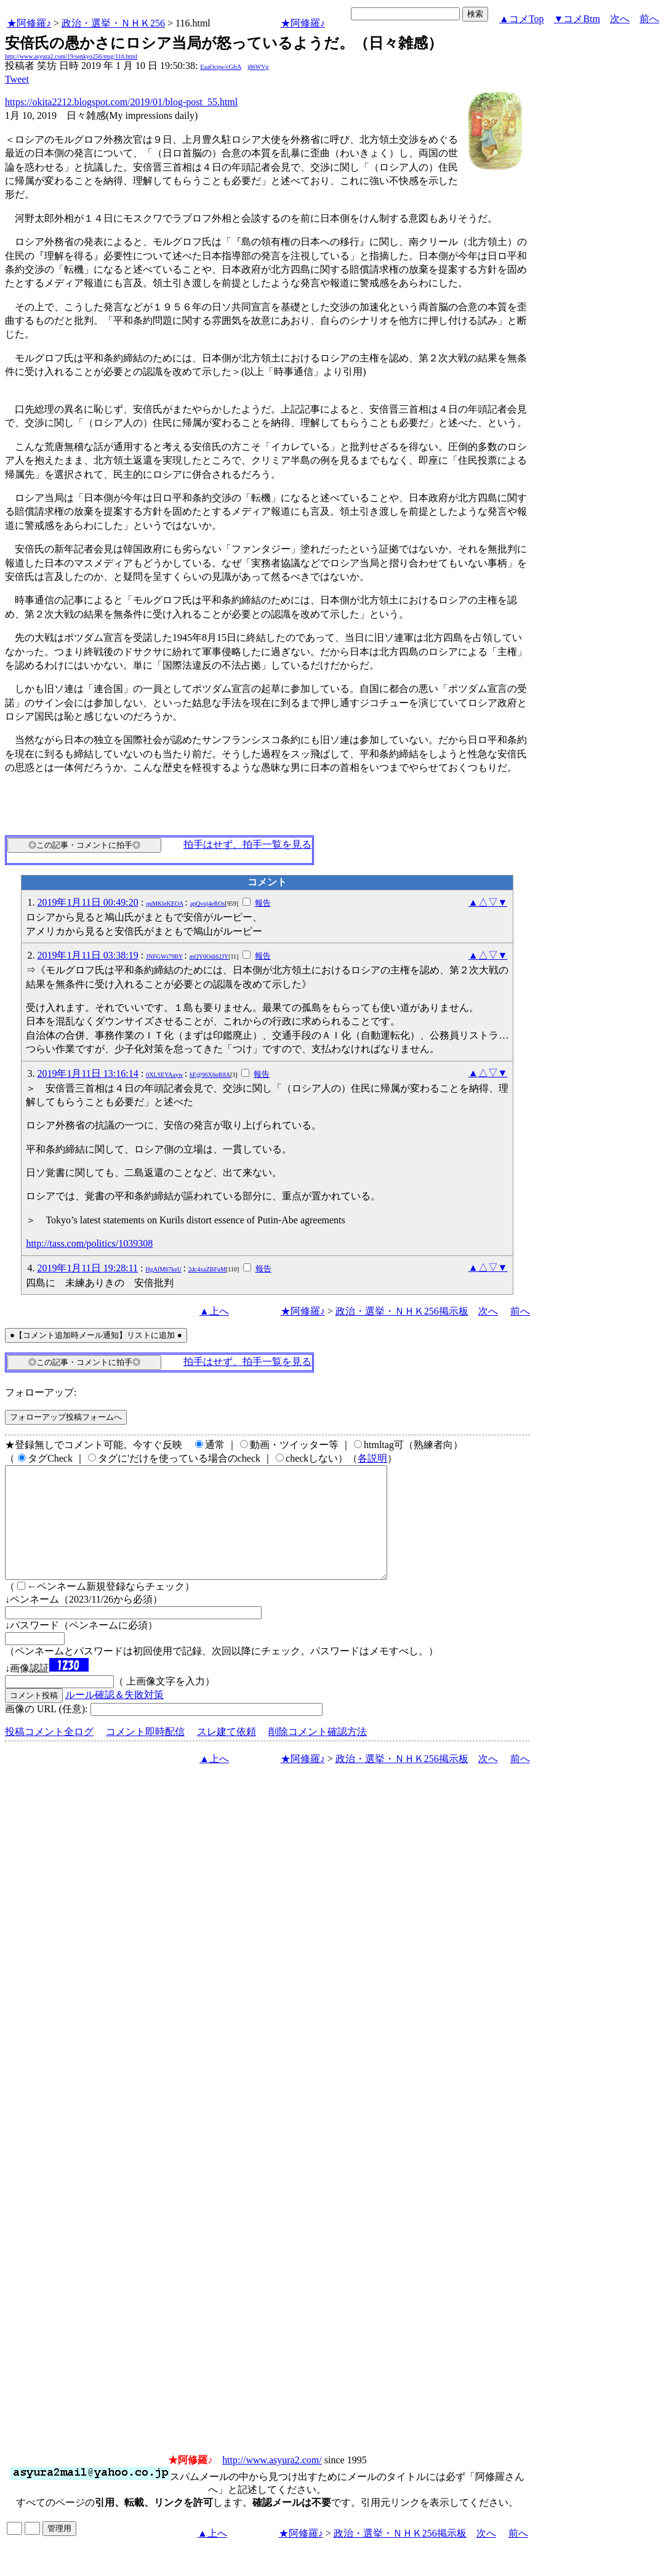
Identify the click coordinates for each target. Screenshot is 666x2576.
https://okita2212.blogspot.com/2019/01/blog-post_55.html (121, 102)
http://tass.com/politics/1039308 (89, 1243)
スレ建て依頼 (226, 1754)
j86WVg (257, 66)
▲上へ (214, 1311)
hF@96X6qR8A (210, 1074)
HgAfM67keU (164, 1269)
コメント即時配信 (145, 1754)
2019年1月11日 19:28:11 (87, 1268)
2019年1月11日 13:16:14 (87, 1073)
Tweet (17, 79)
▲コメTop (521, 19)
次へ (620, 19)
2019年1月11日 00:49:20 (87, 902)
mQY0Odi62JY (209, 956)
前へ (649, 19)
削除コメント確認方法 (317, 1754)
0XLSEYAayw (164, 1074)
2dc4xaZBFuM (207, 1269)
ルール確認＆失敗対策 (114, 1717)
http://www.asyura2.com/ (272, 2482)
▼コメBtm (577, 19)
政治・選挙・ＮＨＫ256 (113, 23)
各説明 (372, 1458)
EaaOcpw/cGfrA (220, 66)
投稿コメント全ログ (49, 1754)
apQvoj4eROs (207, 903)
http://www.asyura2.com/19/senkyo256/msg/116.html (71, 56)
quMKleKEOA (164, 903)
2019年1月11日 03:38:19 (87, 955)
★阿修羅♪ (29, 23)
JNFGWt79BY (164, 956)
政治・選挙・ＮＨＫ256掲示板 (401, 1311)
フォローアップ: (40, 1392)
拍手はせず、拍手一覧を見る (247, 844)
